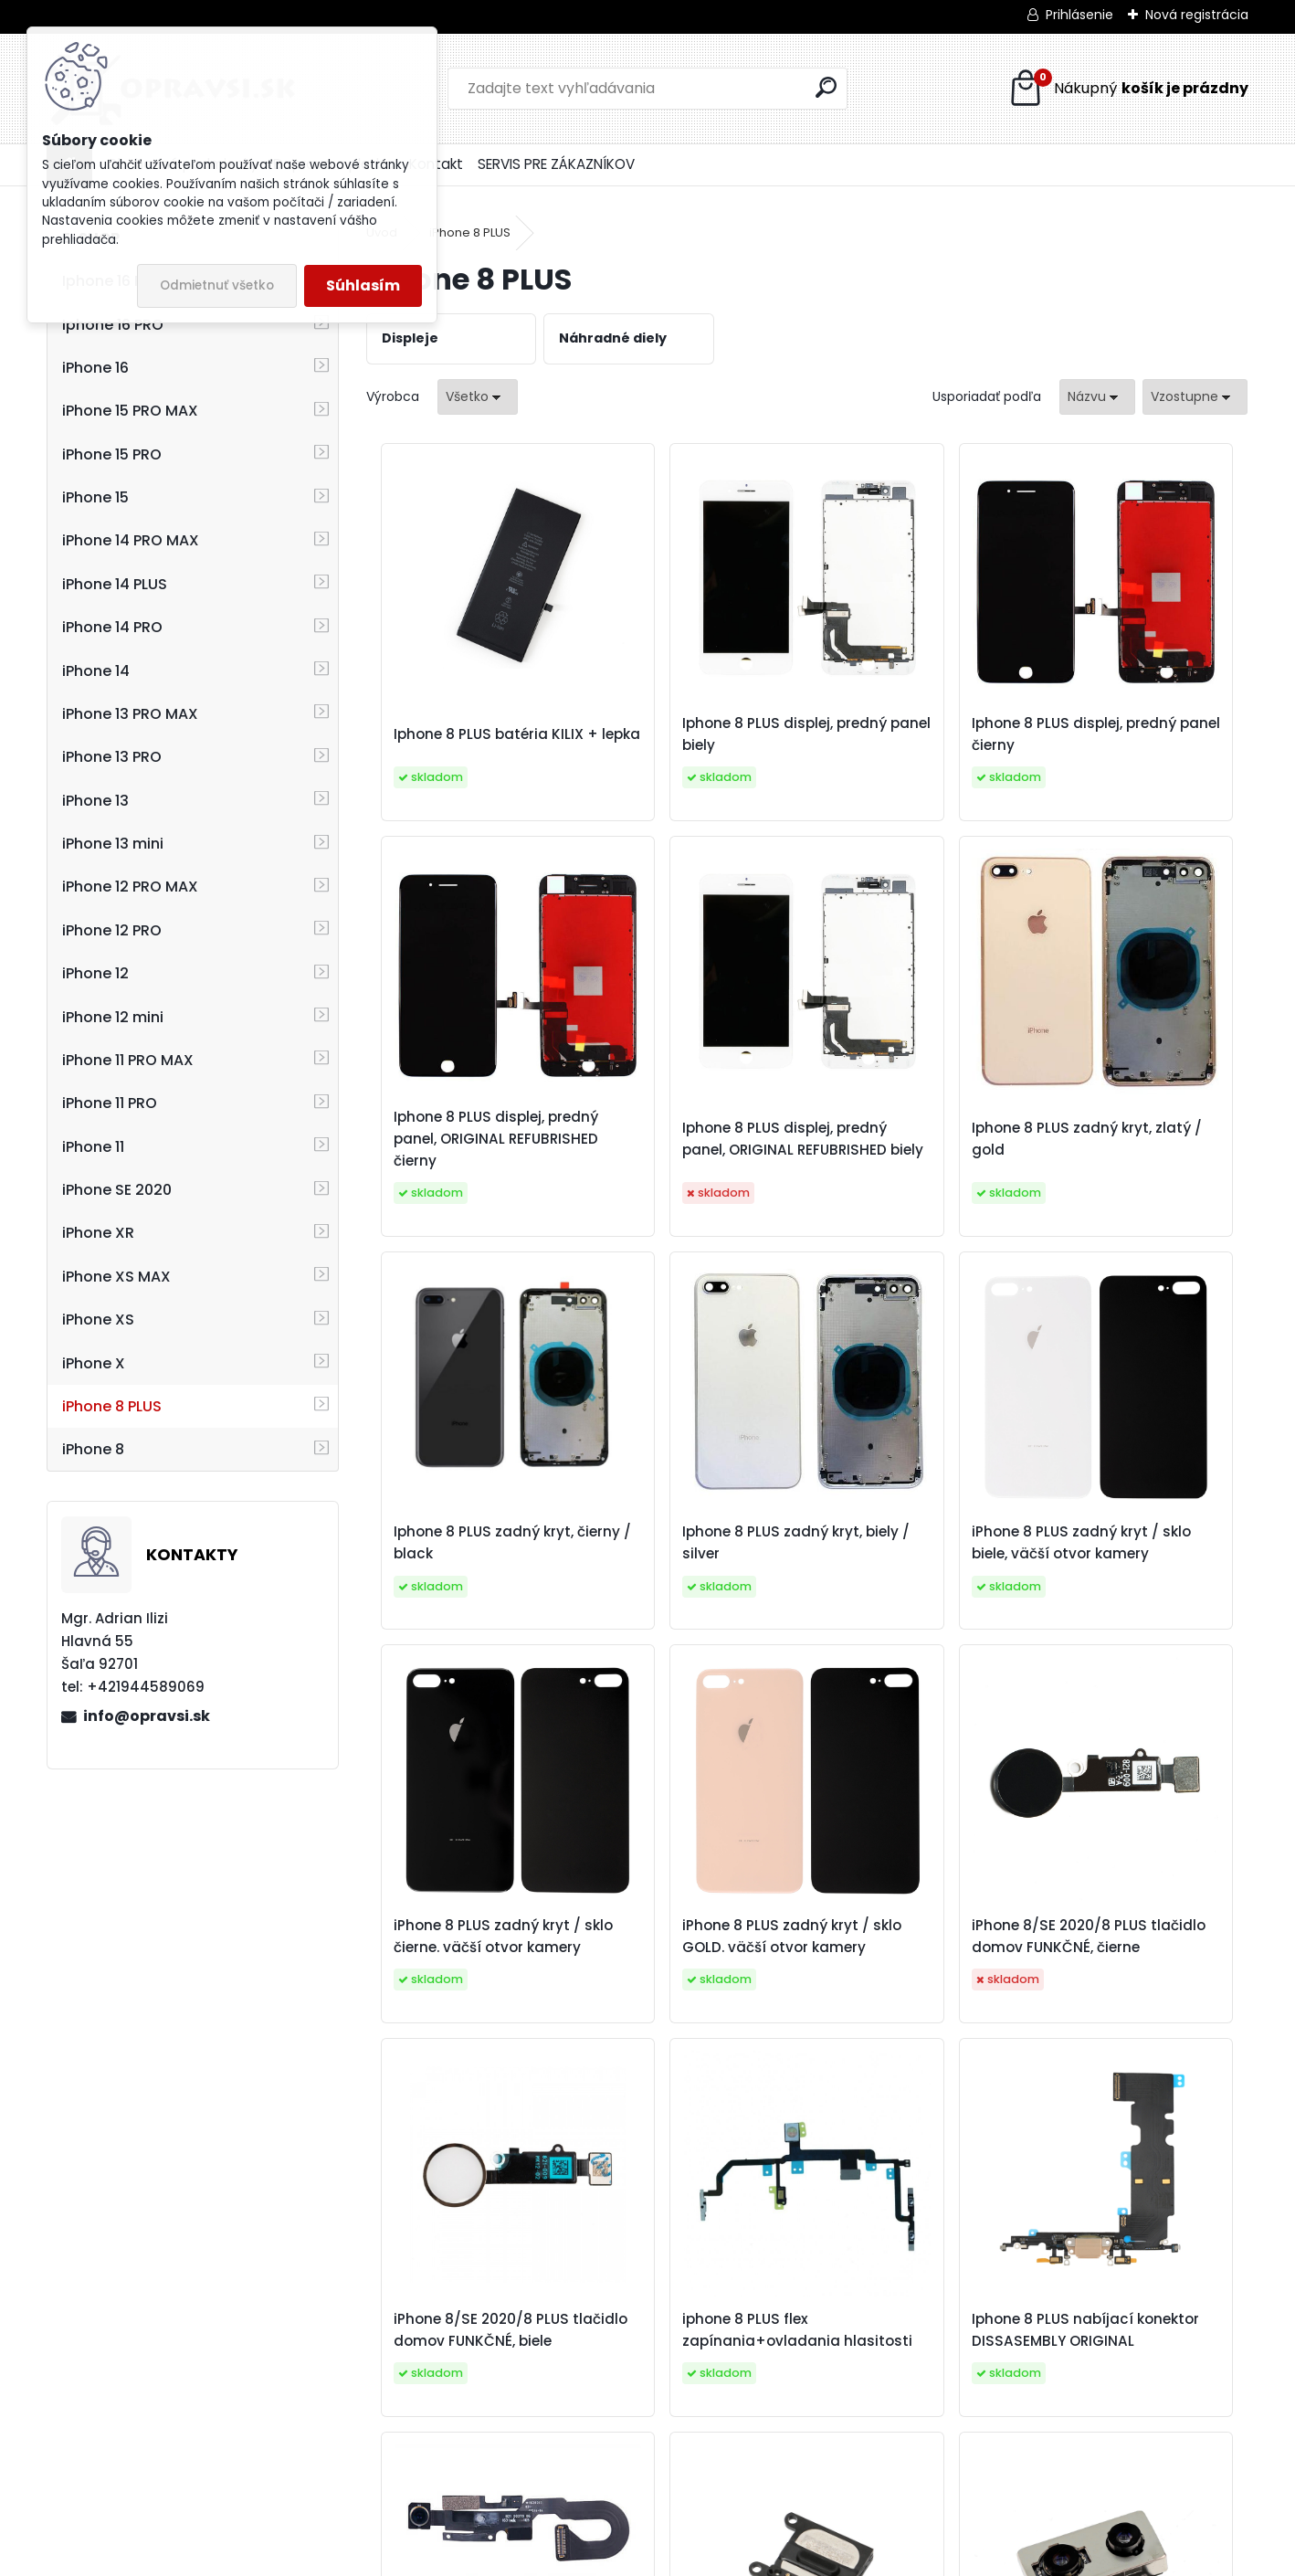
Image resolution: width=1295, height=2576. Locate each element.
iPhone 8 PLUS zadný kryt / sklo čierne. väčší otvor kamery (694, 1575)
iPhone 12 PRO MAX (130, 886)
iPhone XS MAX (116, 1276)
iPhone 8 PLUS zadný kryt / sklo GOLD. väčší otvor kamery (914, 1575)
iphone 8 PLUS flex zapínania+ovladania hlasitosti (685, 1990)
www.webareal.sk (721, 2559)
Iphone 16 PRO (112, 324)
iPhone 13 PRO (112, 756)
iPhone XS (98, 1319)
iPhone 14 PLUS (114, 584)
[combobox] (1097, 397)
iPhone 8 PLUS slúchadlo (582, 2395)
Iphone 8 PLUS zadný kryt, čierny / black (916, 1160)
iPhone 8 (93, 1449)
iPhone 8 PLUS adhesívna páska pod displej (1026, 2395)
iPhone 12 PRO (112, 930)
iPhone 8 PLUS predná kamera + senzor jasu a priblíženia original (1132, 1990)
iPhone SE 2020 (117, 1189)
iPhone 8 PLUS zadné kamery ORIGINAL (789, 2395)
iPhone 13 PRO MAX (130, 713)
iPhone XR (98, 1232)
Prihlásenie (1079, 14)
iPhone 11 (93, 1146)
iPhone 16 (95, 367)
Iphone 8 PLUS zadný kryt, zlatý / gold (696, 1160)
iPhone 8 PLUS (112, 1406)
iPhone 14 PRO (112, 627)
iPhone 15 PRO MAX (130, 410)
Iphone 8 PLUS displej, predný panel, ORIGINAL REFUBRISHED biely (468, 1160)
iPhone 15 (95, 497)
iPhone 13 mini (112, 843)
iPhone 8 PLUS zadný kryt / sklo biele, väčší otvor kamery (473, 1575)
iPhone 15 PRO (112, 454)
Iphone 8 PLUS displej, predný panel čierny (901, 744)
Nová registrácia (1196, 14)
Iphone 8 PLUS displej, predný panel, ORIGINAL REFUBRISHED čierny (1130, 744)
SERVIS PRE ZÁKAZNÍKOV (556, 164)
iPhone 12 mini (112, 1017)
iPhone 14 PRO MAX (130, 540)
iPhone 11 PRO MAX (128, 1060)
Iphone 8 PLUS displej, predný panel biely (681, 744)
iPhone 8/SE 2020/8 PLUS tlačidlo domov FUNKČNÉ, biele (475, 1990)
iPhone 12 (95, 973)
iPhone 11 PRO (109, 1103)
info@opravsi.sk (146, 1715)
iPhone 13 (95, 800)
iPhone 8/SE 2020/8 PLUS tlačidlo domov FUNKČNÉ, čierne (1137, 1575)
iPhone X (93, 1363)
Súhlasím (363, 285)
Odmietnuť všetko (217, 285)
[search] (826, 87)
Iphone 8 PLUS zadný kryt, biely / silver (1137, 1160)
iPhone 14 (96, 670)
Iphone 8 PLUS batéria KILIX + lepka (462, 744)
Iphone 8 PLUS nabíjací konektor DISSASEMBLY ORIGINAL (907, 1990)
